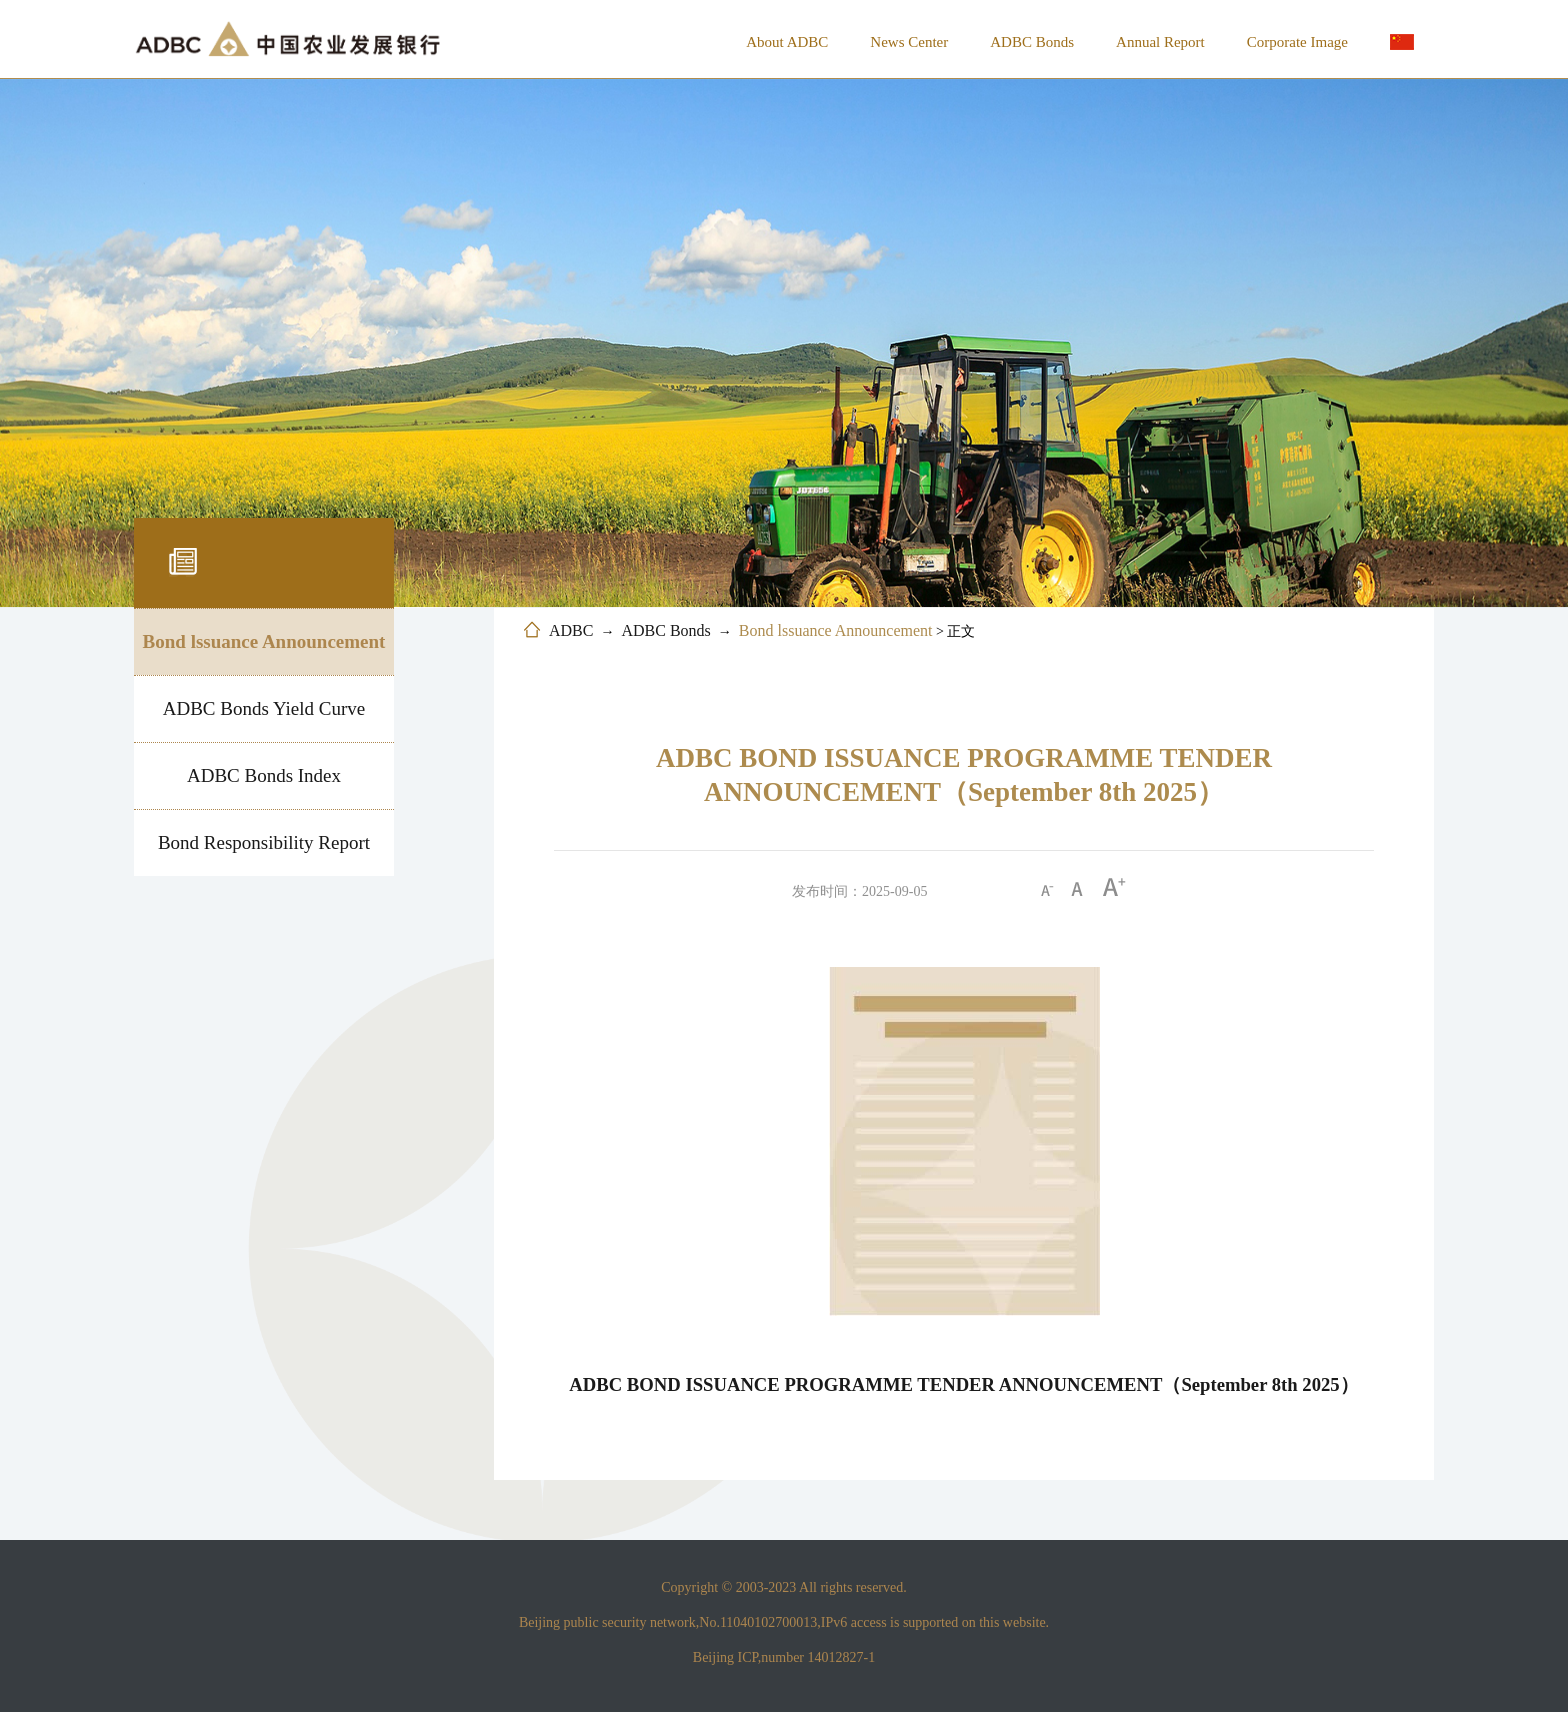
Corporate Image (1297, 42)
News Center (909, 42)
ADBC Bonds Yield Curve (264, 708)
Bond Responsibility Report (264, 842)
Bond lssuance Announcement (264, 641)
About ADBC (787, 42)
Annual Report (1160, 42)
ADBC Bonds (1032, 42)
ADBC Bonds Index (264, 775)
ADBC (571, 630)
